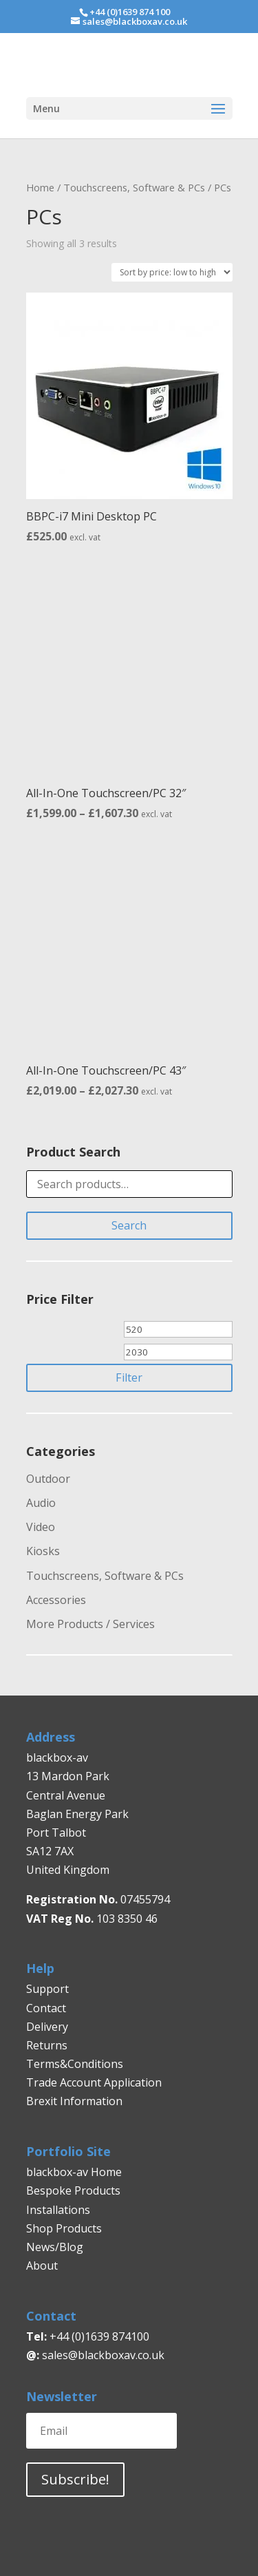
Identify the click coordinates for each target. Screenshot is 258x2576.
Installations (58, 2209)
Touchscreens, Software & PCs (134, 187)
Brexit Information (74, 2101)
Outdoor (48, 1478)
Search (129, 1225)
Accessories (56, 1599)
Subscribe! (75, 2479)
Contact (46, 2008)
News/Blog (54, 2247)
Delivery (47, 2026)
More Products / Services (90, 1624)
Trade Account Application (94, 2082)
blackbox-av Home (74, 2171)
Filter (129, 1377)
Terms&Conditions (74, 2063)
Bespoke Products (73, 2190)
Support (47, 1988)
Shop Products (64, 2228)
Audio (41, 1502)
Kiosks (43, 1551)
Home (40, 187)
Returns (48, 2045)
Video (40, 1526)
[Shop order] (172, 272)
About (42, 2265)
